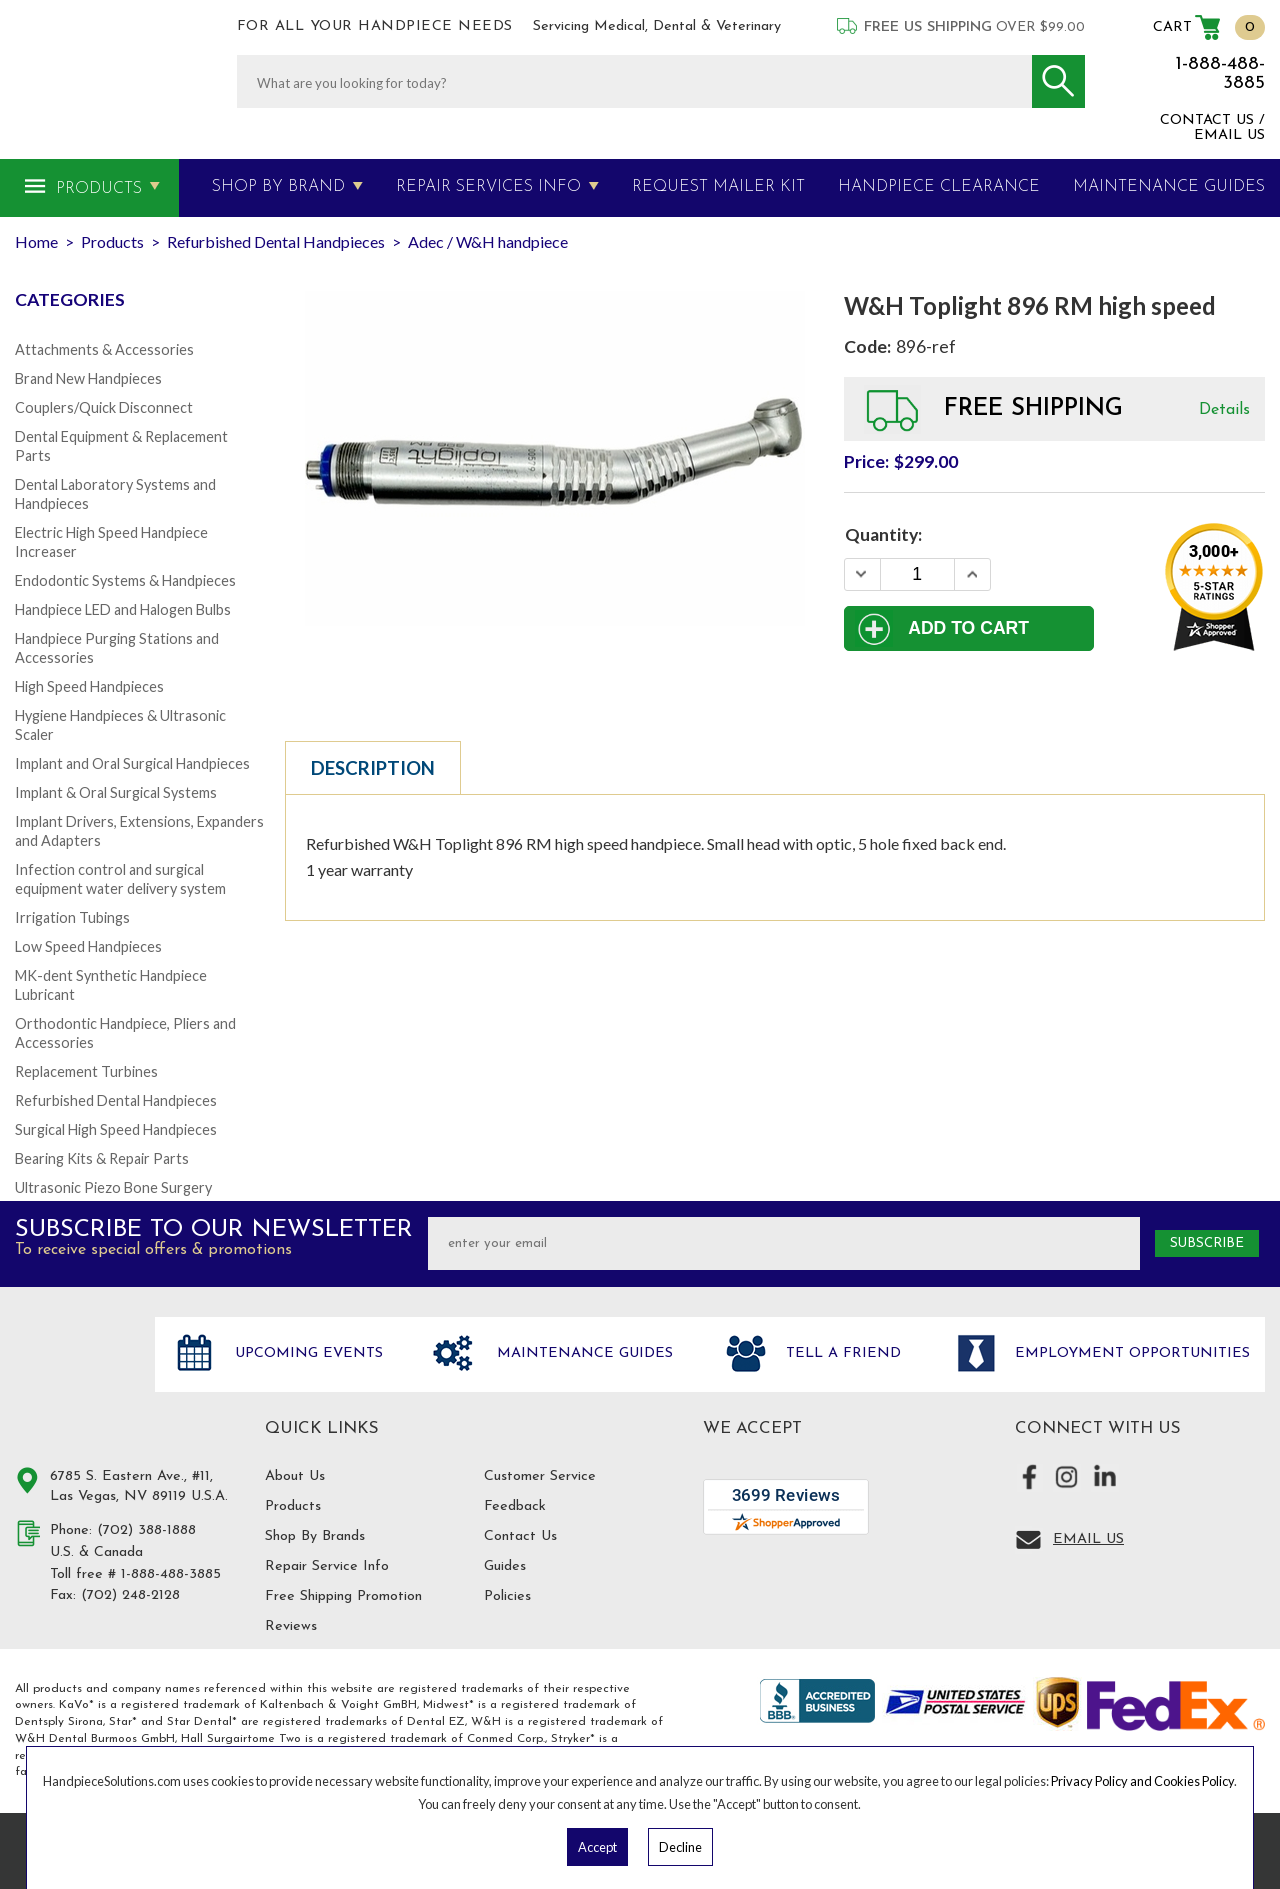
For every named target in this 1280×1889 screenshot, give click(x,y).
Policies (507, 1596)
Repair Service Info (327, 1566)
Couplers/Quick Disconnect (104, 407)
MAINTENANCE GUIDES (1169, 187)
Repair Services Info (488, 187)
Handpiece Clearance (939, 187)
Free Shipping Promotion (343, 1596)
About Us (295, 1476)
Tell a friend (841, 1353)
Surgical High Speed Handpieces (116, 1129)
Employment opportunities (1130, 1353)
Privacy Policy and (1102, 1781)
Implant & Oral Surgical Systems (116, 792)
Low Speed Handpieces (88, 946)
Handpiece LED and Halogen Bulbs (123, 609)
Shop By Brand (278, 187)
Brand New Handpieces (88, 378)
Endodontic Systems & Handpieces (125, 580)
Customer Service (540, 1476)
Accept (597, 1847)
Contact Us (520, 1536)
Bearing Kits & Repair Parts (102, 1158)
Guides (505, 1566)
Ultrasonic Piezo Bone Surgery (113, 1187)
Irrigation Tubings (72, 917)
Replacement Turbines (86, 1071)
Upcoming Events (306, 1353)
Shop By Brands (315, 1536)
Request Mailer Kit (718, 187)
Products (99, 189)
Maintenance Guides (582, 1353)
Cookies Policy (1194, 1781)
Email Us (1088, 1539)
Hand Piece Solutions (73, 1375)
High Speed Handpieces (89, 686)
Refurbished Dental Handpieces (116, 1100)
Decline (680, 1847)
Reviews (291, 1626)
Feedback (515, 1506)
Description (373, 768)
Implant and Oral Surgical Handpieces (132, 763)
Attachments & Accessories (104, 349)
